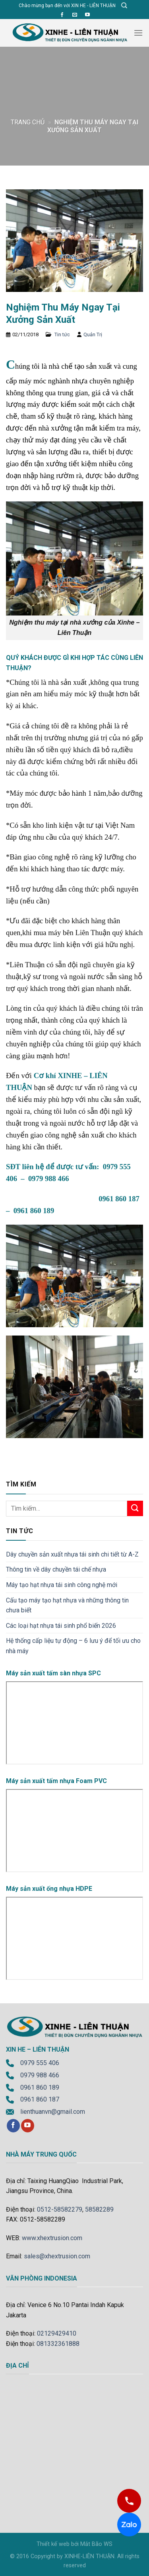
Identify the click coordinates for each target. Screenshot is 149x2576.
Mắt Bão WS (96, 2544)
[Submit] (135, 1508)
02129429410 (56, 2333)
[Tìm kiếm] (124, 5)
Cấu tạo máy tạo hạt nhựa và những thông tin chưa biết (67, 1605)
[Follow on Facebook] (62, 15)
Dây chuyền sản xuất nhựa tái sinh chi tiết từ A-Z (72, 1554)
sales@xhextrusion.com (57, 2256)
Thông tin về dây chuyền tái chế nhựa (56, 1569)
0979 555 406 (39, 2063)
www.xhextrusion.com (52, 2238)
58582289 (99, 2209)
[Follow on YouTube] (87, 15)
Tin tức (62, 334)
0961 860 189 (39, 2087)
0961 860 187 (39, 2099)
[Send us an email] (74, 15)
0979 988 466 (39, 2075)
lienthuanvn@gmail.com (52, 2111)
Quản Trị (92, 334)
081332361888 (58, 2343)
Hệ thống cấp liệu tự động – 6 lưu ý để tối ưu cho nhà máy (73, 1646)
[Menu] (138, 32)
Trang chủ (28, 122)
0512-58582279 (59, 2209)
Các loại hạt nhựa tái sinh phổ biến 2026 (61, 1625)
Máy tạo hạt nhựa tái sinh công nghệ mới (61, 1585)
